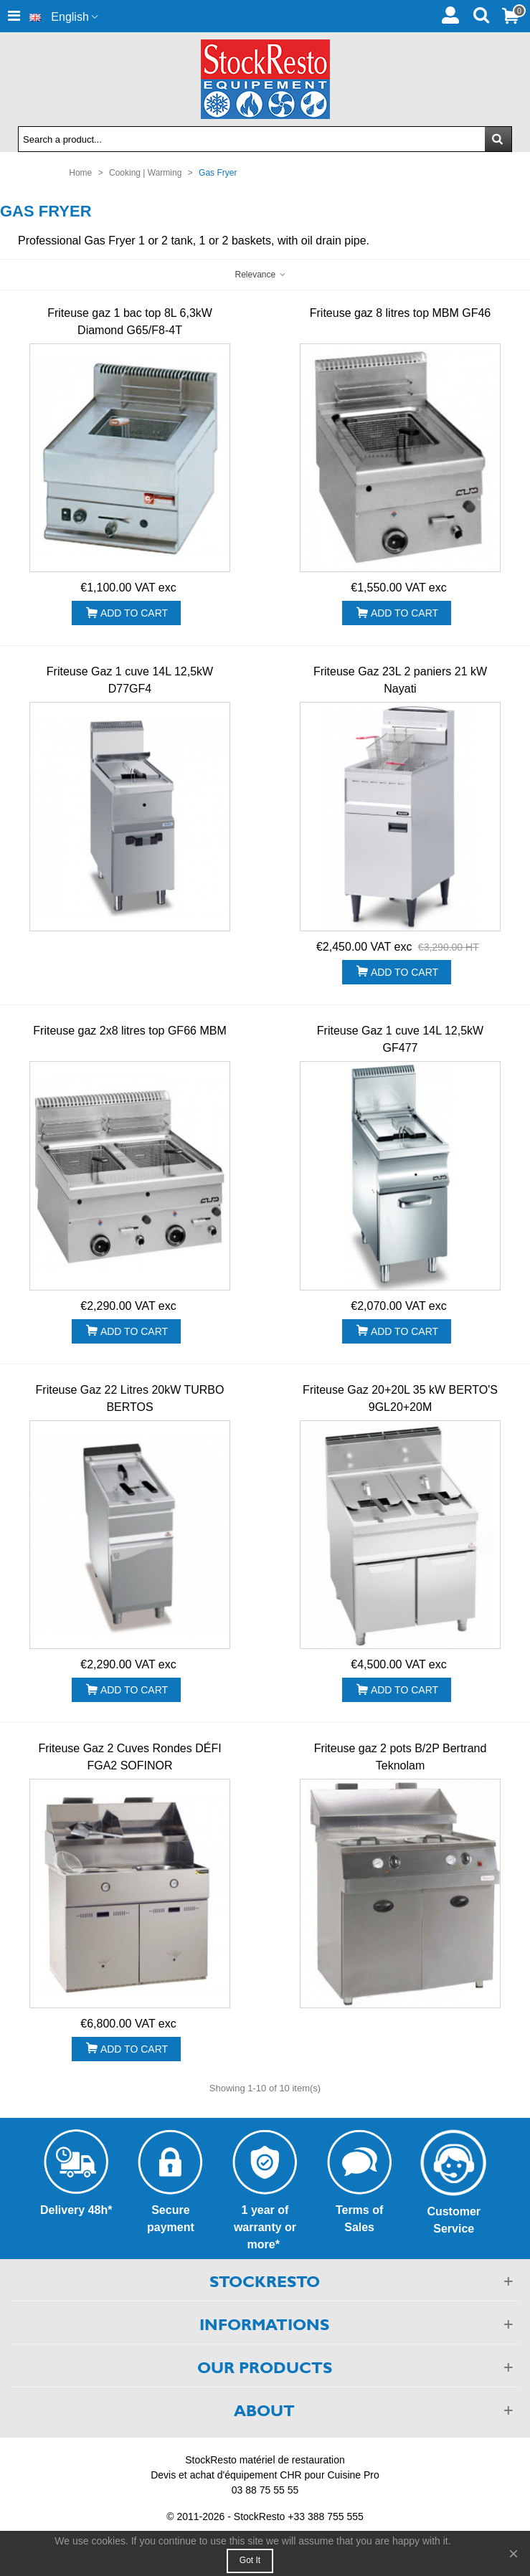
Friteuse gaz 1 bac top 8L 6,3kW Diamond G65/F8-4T (129, 321)
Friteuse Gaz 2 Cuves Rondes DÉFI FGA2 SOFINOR (129, 1757)
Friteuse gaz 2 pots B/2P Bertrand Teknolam (400, 1757)
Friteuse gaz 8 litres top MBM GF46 (400, 313)
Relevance (260, 275)
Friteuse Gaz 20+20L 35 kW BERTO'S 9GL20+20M (400, 1398)
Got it (250, 2560)
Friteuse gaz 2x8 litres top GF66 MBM (129, 1031)
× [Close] (513, 2553)
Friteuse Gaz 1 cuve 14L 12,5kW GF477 (400, 1039)
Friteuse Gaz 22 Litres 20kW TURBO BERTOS (130, 1398)
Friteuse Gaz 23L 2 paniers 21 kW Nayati (400, 680)
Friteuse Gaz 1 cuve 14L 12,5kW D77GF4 (130, 680)
